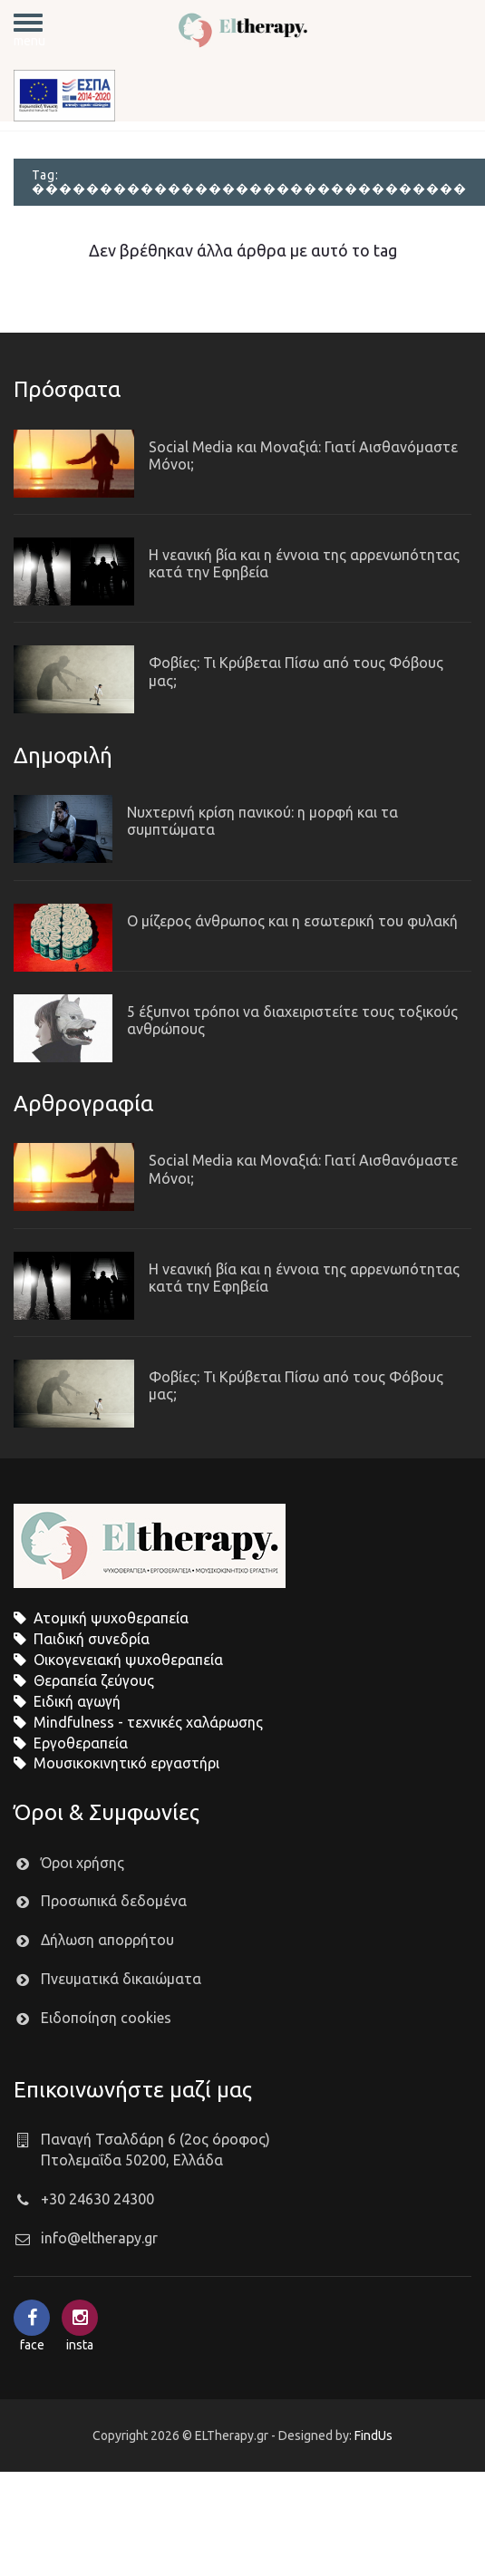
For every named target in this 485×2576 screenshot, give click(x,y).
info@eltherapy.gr (99, 2238)
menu (29, 31)
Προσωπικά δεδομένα (114, 1901)
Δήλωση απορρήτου (107, 1940)
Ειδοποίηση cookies (106, 2017)
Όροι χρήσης (82, 1863)
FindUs (373, 2435)
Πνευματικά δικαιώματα (121, 1979)
